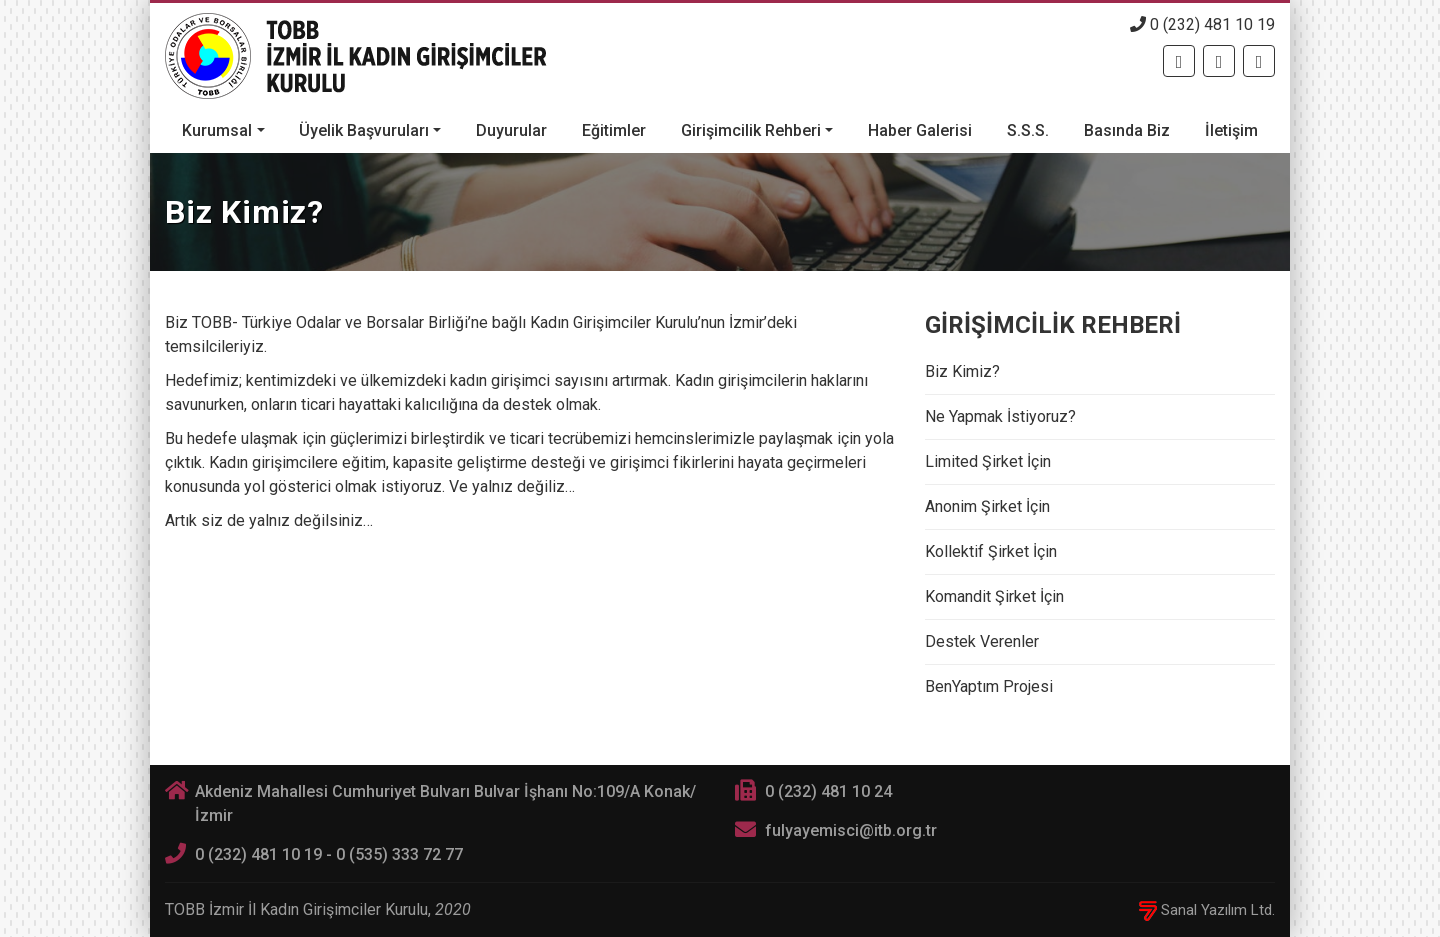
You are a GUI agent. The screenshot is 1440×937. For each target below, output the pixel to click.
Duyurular (511, 130)
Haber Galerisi (920, 130)
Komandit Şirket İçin (994, 596)
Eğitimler (614, 130)
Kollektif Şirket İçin (991, 551)
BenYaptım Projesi (989, 686)
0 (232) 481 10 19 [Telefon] (1202, 24)
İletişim (1231, 130)
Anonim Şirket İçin (987, 506)
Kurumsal (217, 130)
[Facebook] (1179, 61)
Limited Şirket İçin (988, 461)
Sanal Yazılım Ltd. (1207, 910)
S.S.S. (1028, 130)
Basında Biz (1127, 130)
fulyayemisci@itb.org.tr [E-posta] (851, 830)
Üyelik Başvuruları (364, 130)
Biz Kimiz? (962, 371)
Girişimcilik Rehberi (751, 130)
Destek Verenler (982, 641)
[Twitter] (1219, 61)
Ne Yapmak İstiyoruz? (1000, 416)
